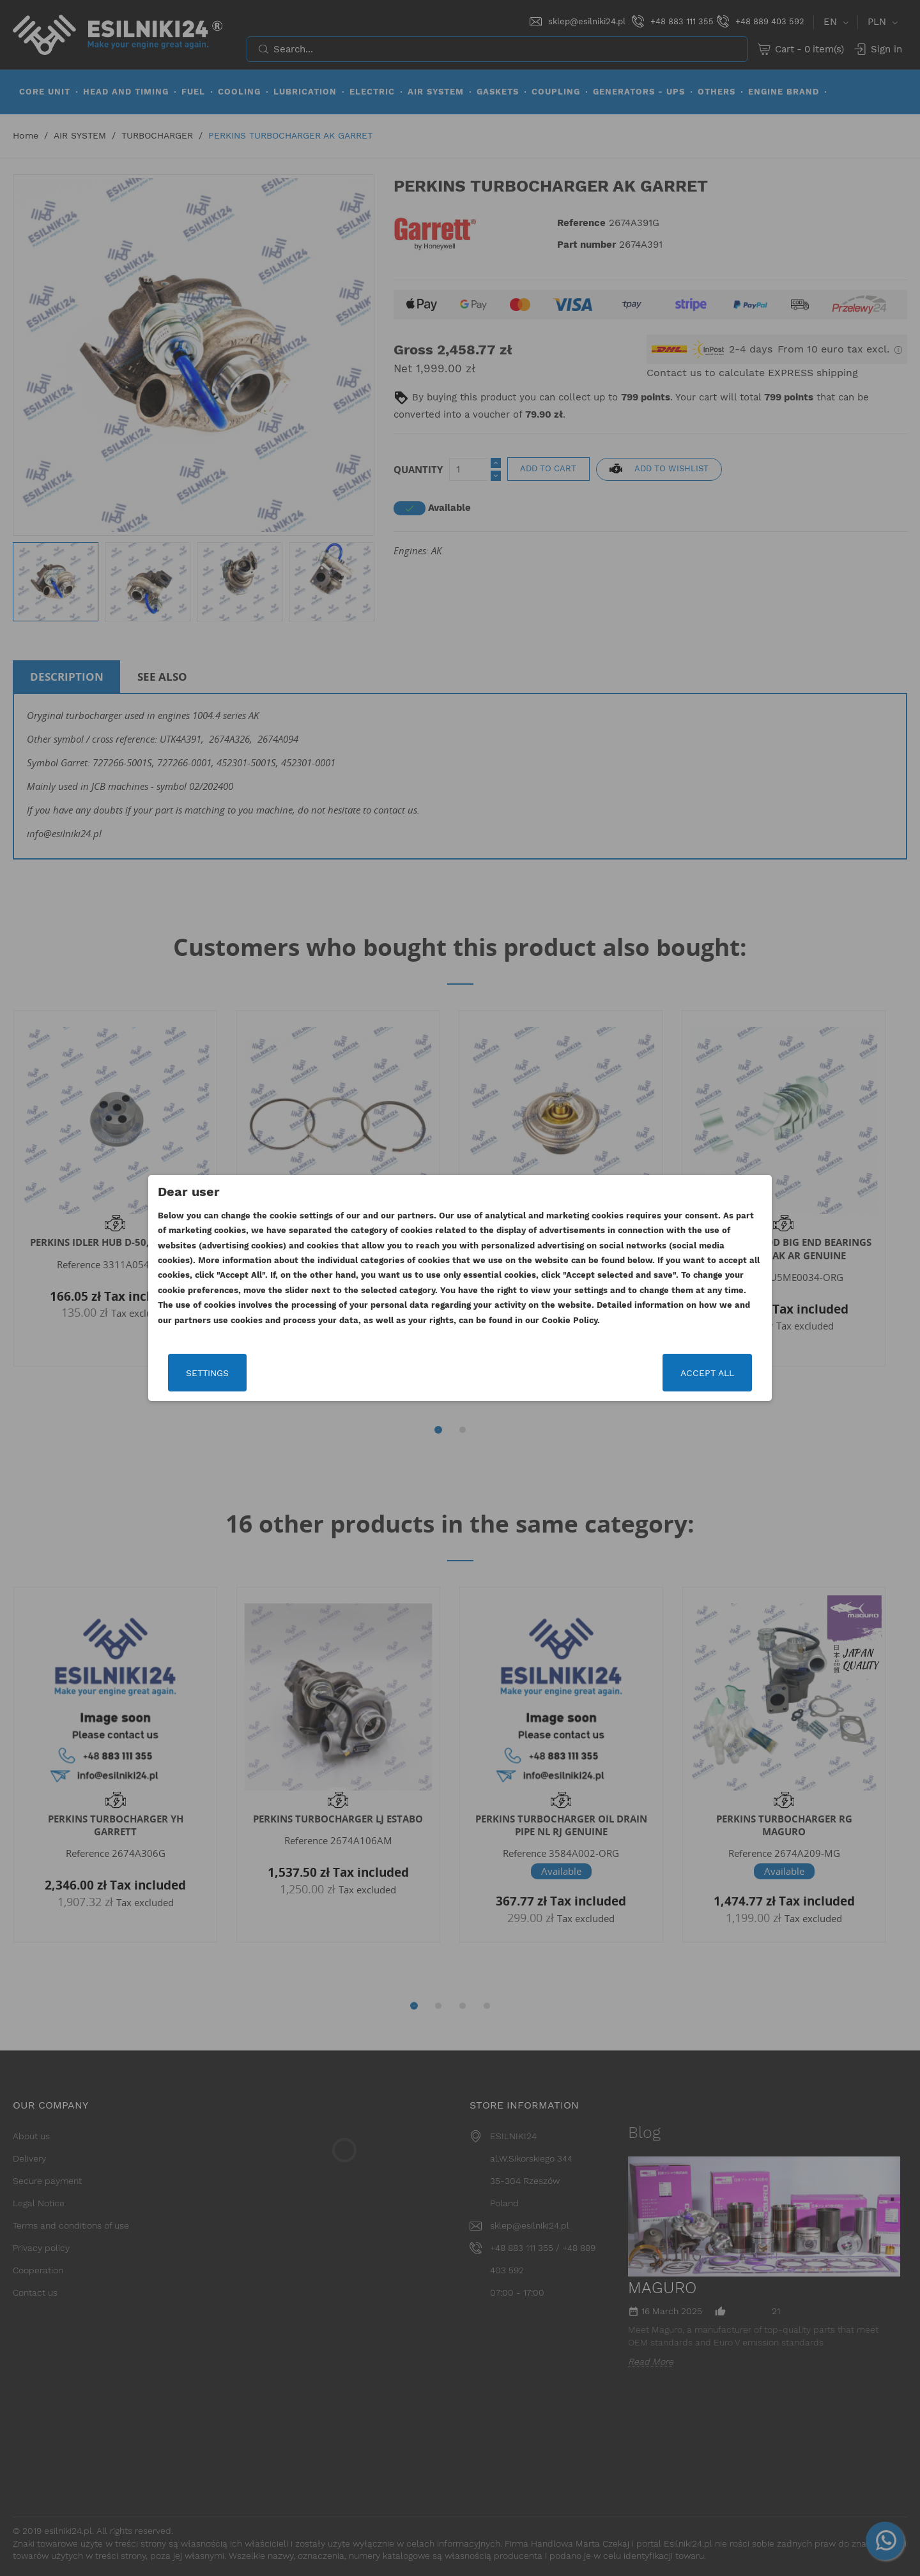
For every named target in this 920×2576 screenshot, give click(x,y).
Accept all (707, 1373)
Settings (207, 1373)
